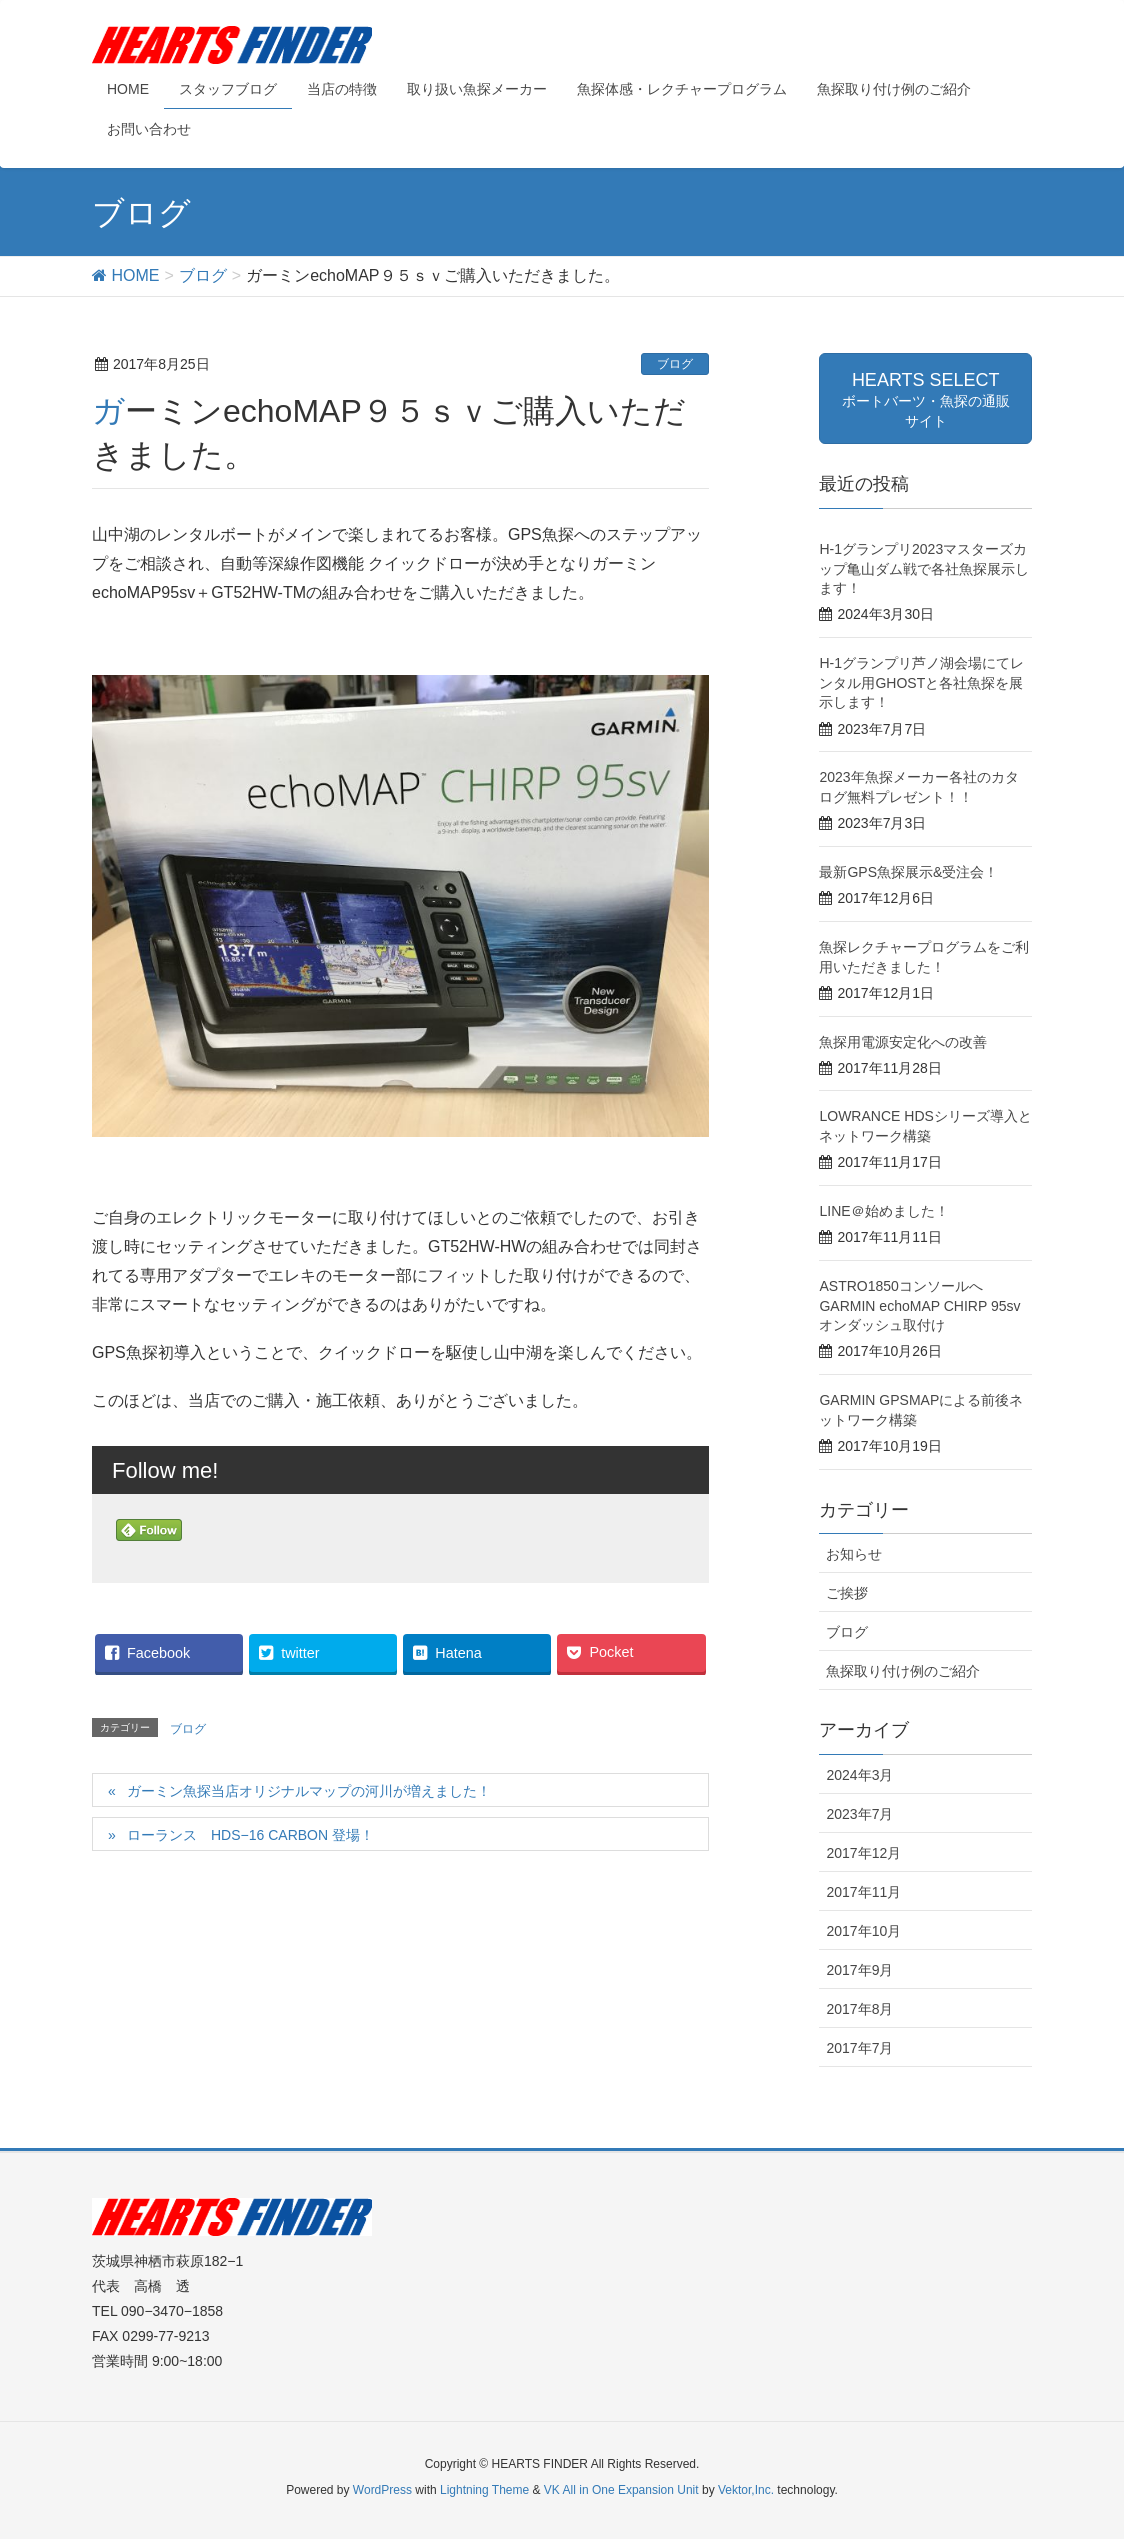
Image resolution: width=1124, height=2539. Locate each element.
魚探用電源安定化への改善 (903, 1042)
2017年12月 (863, 1853)
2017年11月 (863, 1892)
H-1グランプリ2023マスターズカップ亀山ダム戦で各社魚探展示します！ (924, 568)
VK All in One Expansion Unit (621, 2490)
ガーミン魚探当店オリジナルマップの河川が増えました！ (309, 1791)
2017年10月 (863, 1931)
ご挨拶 (847, 1593)
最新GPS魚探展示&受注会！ (908, 872)
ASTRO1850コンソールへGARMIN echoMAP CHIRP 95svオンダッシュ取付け (919, 1305)
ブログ (675, 364)
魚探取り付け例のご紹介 (903, 1671)
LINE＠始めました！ (883, 1211)
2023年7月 (859, 1814)
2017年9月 (859, 1970)
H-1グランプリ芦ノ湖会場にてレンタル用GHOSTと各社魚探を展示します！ (921, 682)
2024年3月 (859, 1775)
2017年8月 (859, 2009)
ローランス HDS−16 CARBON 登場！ (250, 1835)
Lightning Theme (484, 2490)
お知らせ (854, 1554)
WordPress (382, 2490)
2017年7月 (859, 2048)
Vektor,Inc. (746, 2490)
